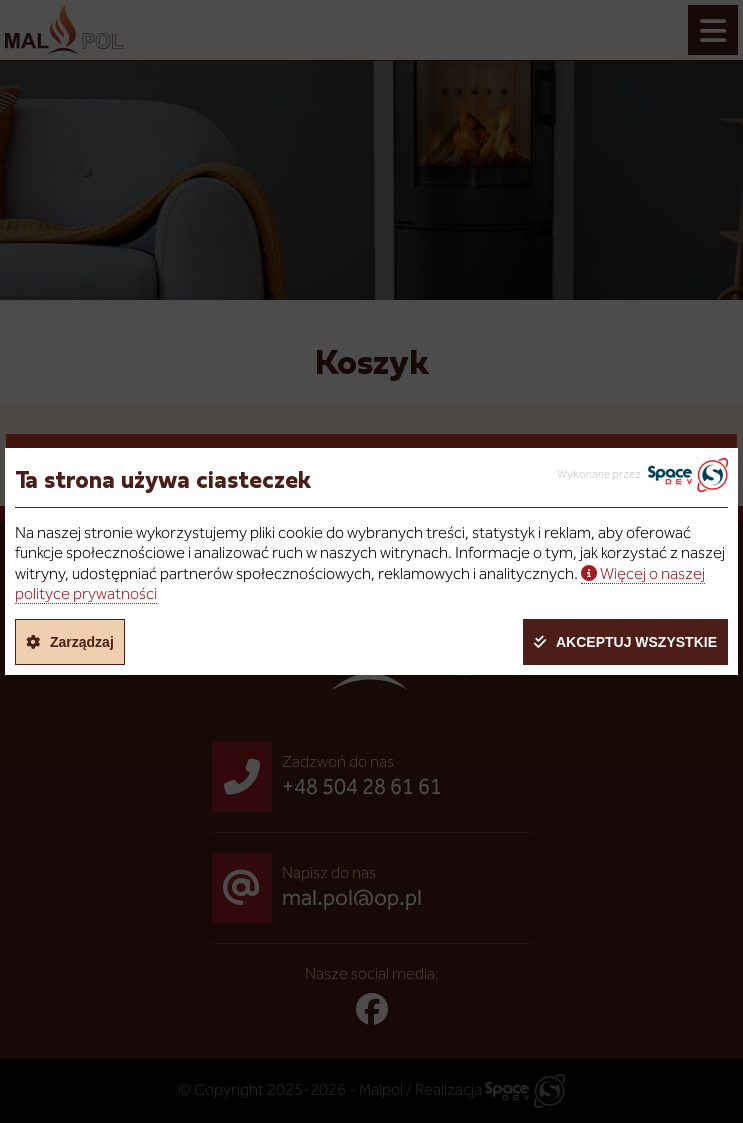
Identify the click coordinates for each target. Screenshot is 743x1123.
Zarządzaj (82, 642)
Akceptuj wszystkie (636, 642)
